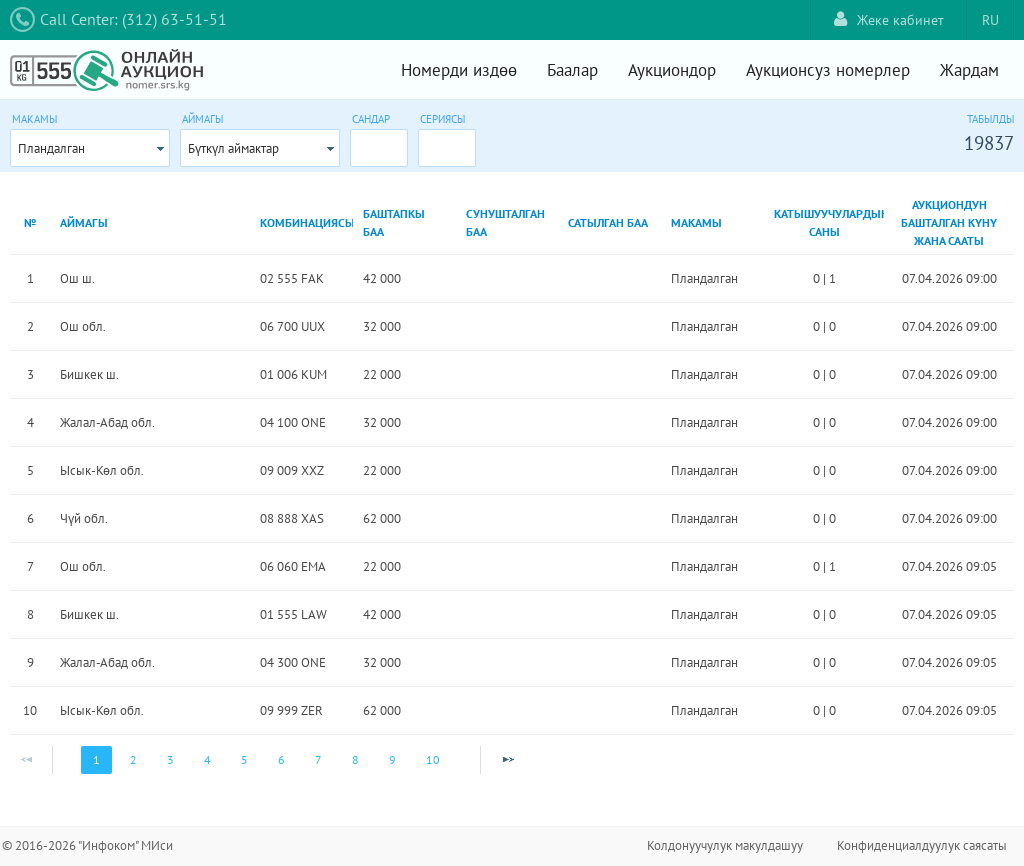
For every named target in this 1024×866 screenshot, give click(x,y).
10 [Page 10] (433, 759)
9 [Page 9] (392, 759)
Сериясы (442, 119)
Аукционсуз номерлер (828, 70)
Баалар (572, 70)
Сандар (371, 119)
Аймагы (202, 119)
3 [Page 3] (170, 759)
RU (990, 20)
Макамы (34, 119)
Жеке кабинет (889, 19)
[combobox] (90, 148)
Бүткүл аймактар (233, 148)
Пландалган (51, 148)
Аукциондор (672, 70)
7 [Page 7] (318, 759)
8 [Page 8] (355, 759)
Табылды (990, 119)
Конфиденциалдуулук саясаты (922, 845)
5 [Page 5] (244, 759)
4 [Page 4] (207, 759)
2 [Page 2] (133, 759)
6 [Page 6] (281, 759)
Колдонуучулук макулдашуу (725, 845)
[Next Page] (508, 760)
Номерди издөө (459, 70)
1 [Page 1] (96, 759)
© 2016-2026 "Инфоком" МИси (87, 845)
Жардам (969, 70)
